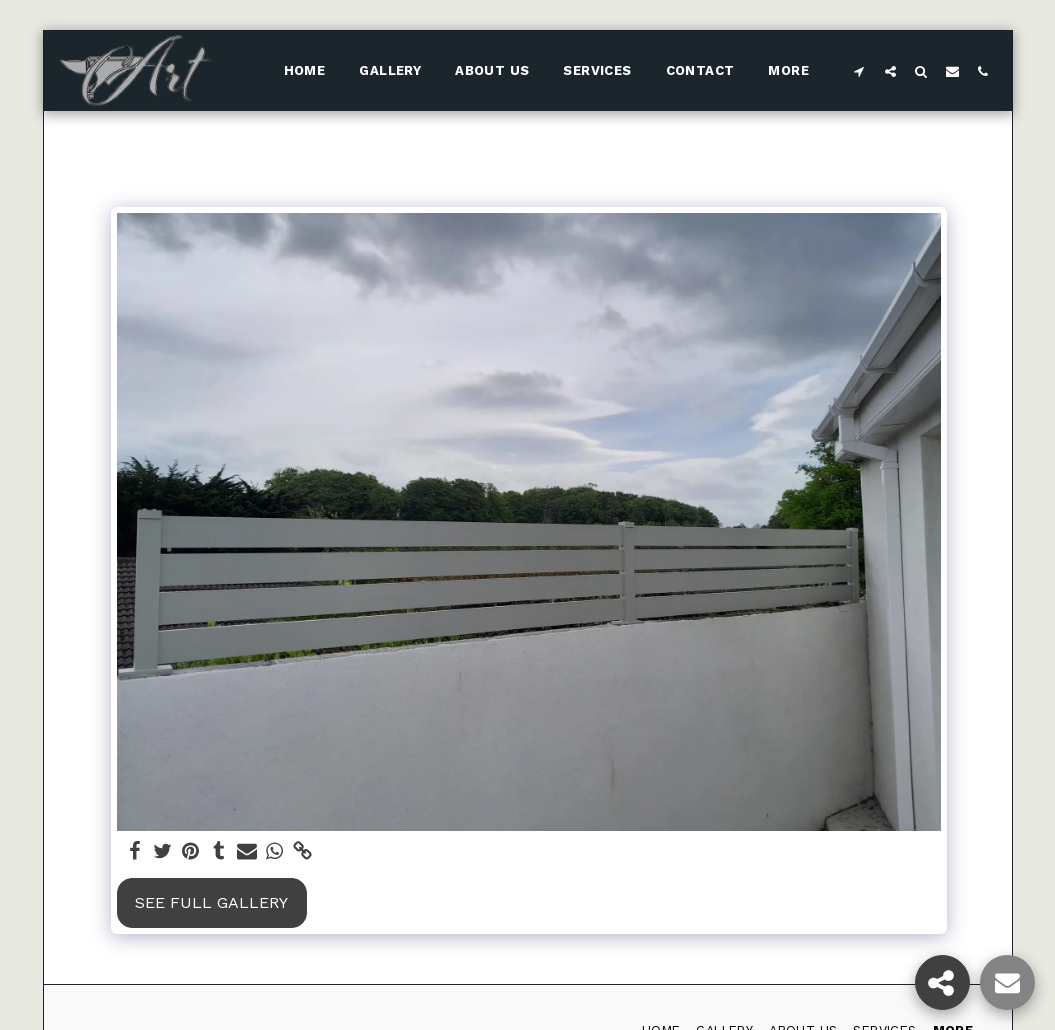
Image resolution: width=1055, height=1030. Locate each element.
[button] (859, 71)
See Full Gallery (211, 902)
